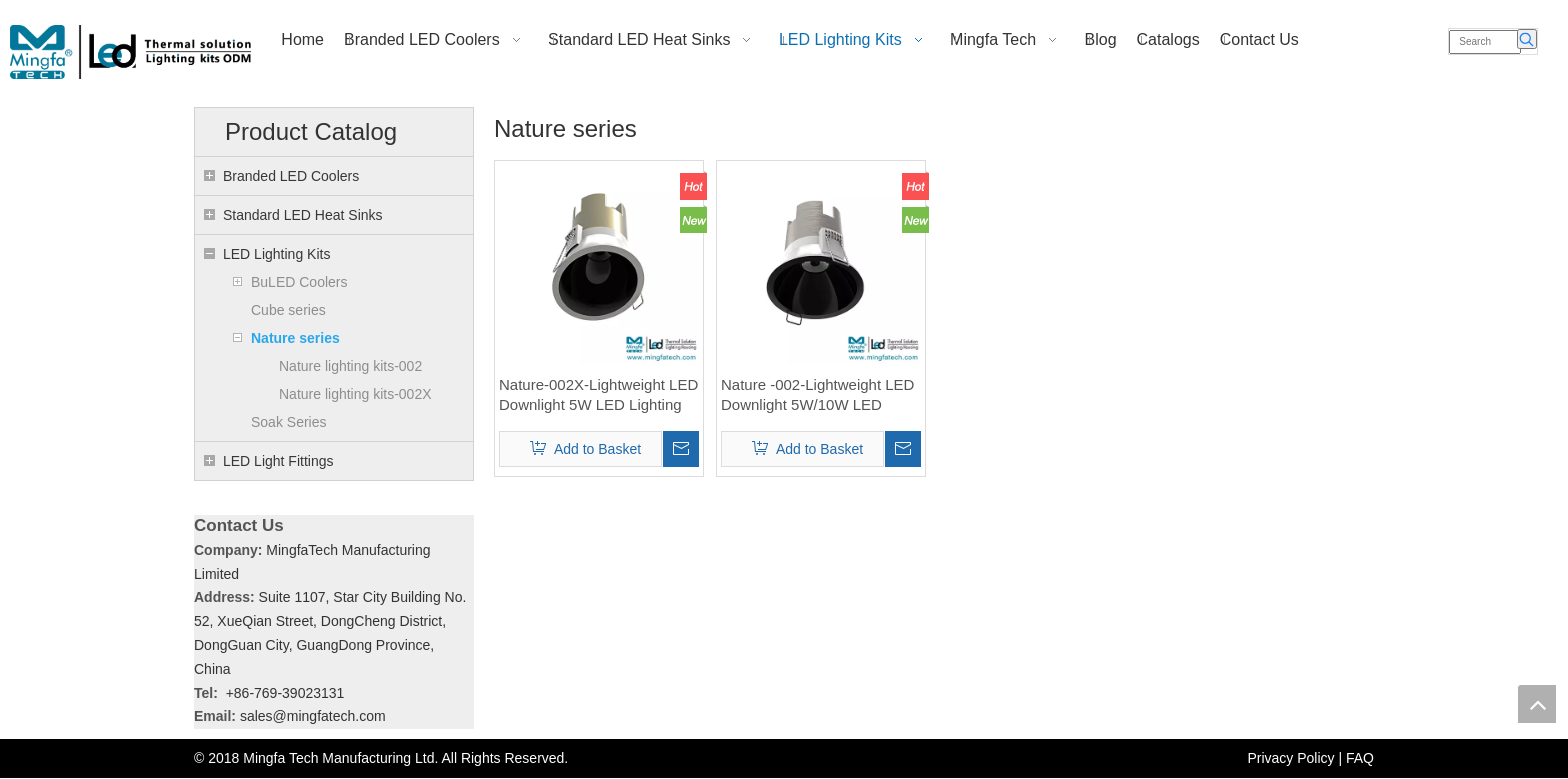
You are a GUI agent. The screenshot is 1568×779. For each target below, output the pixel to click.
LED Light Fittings (278, 461)
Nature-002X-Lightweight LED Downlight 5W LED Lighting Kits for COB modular (598, 395)
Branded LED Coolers (291, 176)
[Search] (1485, 42)
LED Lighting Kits (276, 254)
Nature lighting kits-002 (350, 366)
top (1537, 704)
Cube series (288, 310)
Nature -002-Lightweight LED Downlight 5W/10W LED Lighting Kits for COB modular (820, 395)
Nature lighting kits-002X (355, 394)
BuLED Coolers (299, 282)
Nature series (295, 338)
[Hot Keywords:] (1527, 39)
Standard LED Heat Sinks (303, 215)
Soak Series (288, 422)
